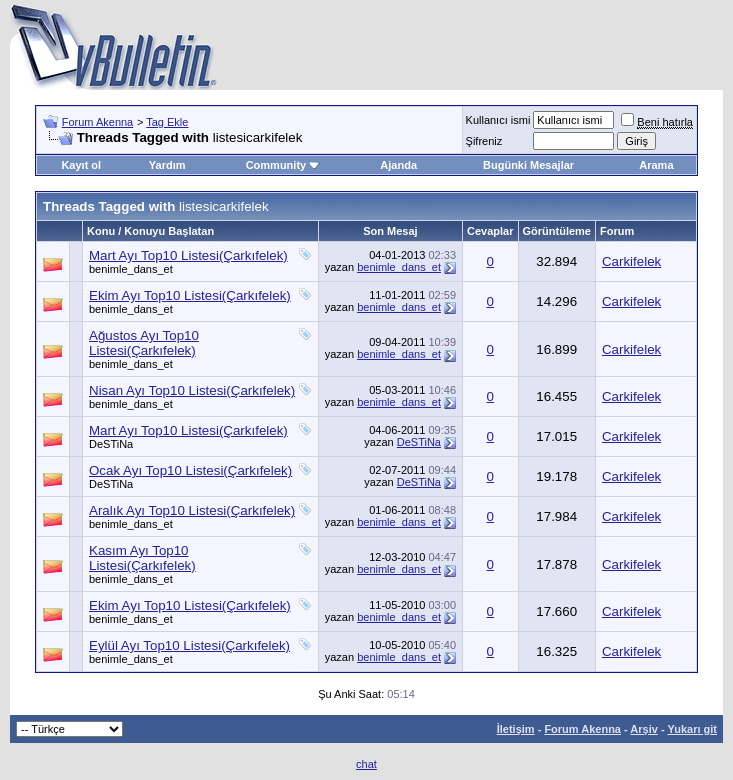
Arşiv (644, 729)
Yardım (167, 165)
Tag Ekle (167, 122)
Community (283, 165)
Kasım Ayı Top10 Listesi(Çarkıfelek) (142, 558)
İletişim (516, 729)
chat (366, 764)
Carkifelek (631, 261)
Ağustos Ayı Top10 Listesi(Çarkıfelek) (144, 343)
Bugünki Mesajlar (528, 165)
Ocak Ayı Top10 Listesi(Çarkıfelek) (190, 470)
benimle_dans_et (131, 269)
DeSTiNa (111, 444)
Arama (656, 165)
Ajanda (398, 165)
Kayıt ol (81, 165)
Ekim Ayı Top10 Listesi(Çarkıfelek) (190, 295)
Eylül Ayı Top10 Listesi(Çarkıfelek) (189, 645)
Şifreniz (484, 141)
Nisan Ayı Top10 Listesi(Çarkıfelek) (192, 390)
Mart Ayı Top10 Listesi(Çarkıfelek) (188, 255)
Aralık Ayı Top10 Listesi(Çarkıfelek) (192, 510)
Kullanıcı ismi (498, 120)
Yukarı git (692, 729)
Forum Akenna (98, 122)
